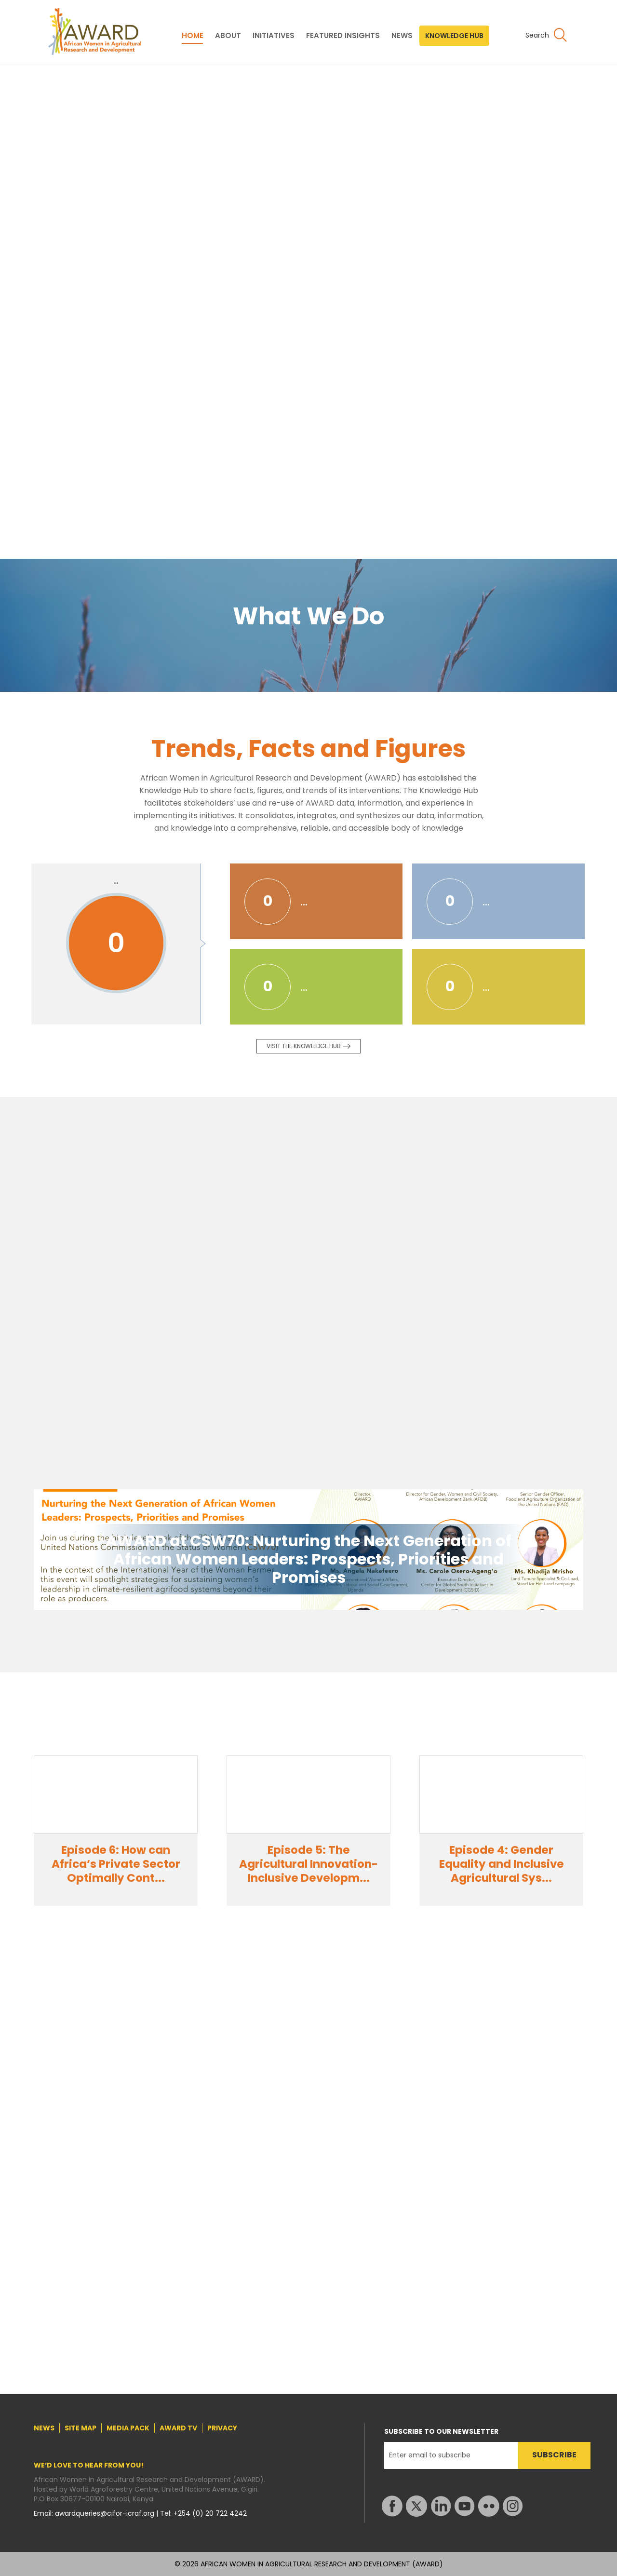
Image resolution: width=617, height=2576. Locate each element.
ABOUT (228, 36)
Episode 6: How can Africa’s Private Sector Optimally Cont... (116, 1864)
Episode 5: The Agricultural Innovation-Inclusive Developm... (308, 1864)
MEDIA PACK (128, 2428)
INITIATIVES (274, 36)
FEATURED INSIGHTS (343, 36)
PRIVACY (222, 2428)
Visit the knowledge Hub (304, 1046)
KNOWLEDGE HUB (454, 35)
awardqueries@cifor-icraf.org (105, 2513)
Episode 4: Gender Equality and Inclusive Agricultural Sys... (501, 1864)
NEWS (402, 36)
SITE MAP (80, 2428)
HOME (192, 36)
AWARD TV (178, 2428)
